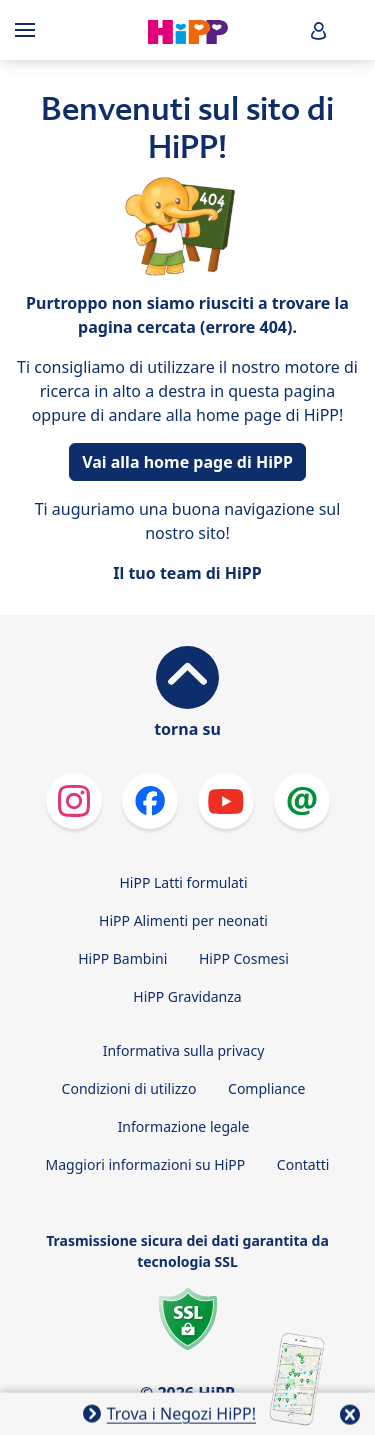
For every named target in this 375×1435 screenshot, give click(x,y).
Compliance (266, 1088)
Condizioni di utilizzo (129, 1088)
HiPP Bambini (122, 958)
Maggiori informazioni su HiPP (146, 1164)
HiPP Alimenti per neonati (183, 920)
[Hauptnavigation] (29, 30)
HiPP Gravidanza (187, 996)
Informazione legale (184, 1126)
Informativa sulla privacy (184, 1050)
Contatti (303, 1164)
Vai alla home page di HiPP (187, 462)
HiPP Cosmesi (244, 958)
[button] (319, 30)
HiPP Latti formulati (183, 882)
